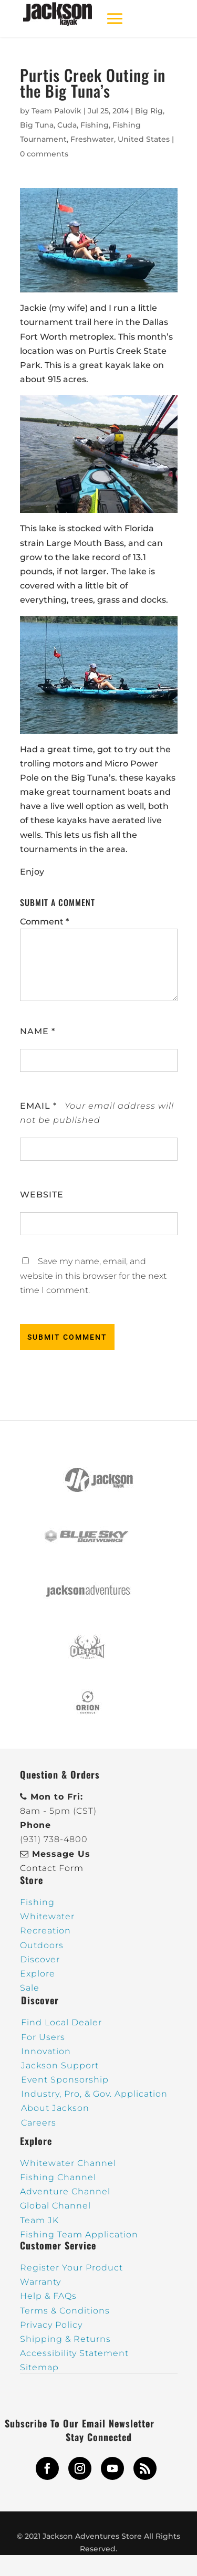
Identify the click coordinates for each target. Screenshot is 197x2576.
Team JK (39, 2220)
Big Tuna (37, 125)
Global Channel (55, 2206)
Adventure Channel (65, 2191)
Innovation (46, 2051)
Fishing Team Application (79, 2234)
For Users (43, 2037)
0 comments (44, 154)
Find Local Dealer (61, 2022)
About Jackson (55, 2108)
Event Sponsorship (65, 2080)
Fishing (94, 125)
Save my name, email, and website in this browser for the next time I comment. (93, 1275)
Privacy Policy (51, 2325)
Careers (38, 2123)
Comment (44, 922)
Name (37, 1031)
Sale (29, 1988)
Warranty (40, 2282)
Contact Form (52, 1868)
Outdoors (42, 1945)
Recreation (45, 1931)
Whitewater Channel (68, 2163)
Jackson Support (60, 2065)
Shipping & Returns (65, 2339)
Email (38, 1106)
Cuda (67, 125)
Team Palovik (56, 110)
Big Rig (149, 110)
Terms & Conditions (65, 2311)
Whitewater (47, 1916)
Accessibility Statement (74, 2353)
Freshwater (92, 139)
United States (144, 139)
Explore (37, 1974)
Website (42, 1195)
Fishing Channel (58, 2177)
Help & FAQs (48, 2296)
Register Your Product (71, 2268)
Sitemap (39, 2367)
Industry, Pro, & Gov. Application (94, 2094)
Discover (40, 1959)
